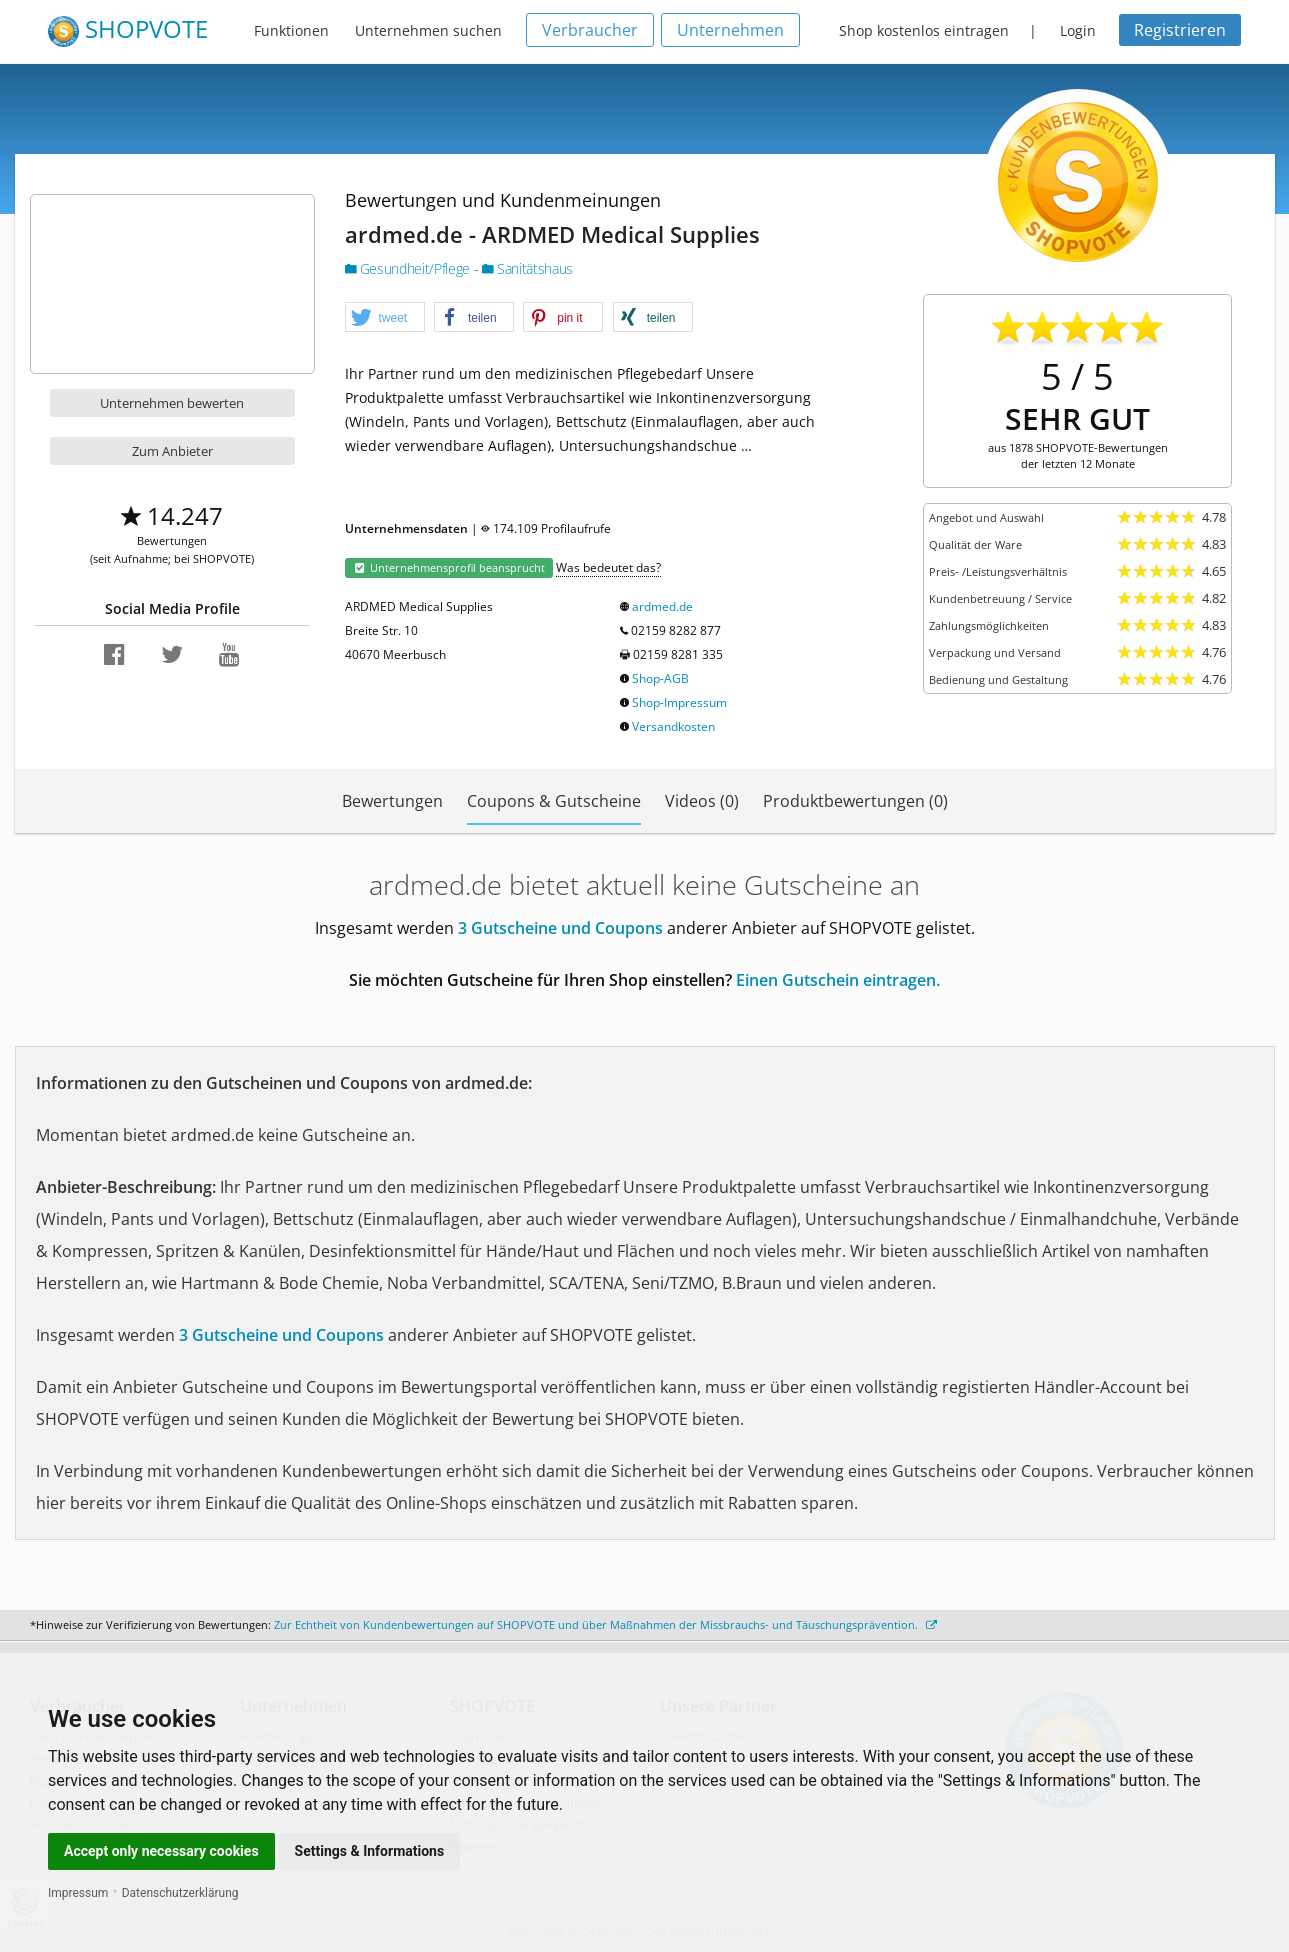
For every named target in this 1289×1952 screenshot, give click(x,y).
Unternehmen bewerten (172, 403)
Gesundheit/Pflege (409, 268)
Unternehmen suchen (428, 30)
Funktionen (291, 30)
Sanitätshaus (527, 268)
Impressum (78, 1893)
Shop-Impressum (679, 702)
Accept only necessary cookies (161, 1851)
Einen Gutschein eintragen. (838, 980)
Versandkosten (673, 726)
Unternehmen (730, 30)
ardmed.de (662, 606)
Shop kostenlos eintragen (924, 30)
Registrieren (1180, 30)
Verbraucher (590, 30)
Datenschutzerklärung (180, 1893)
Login (1078, 30)
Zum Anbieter (172, 451)
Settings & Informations (370, 1851)
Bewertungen (392, 801)
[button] (385, 318)
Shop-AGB (660, 678)
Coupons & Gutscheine (554, 801)
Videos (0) (702, 801)
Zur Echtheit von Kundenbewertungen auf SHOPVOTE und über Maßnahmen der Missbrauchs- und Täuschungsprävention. (605, 1624)
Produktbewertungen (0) (855, 801)
